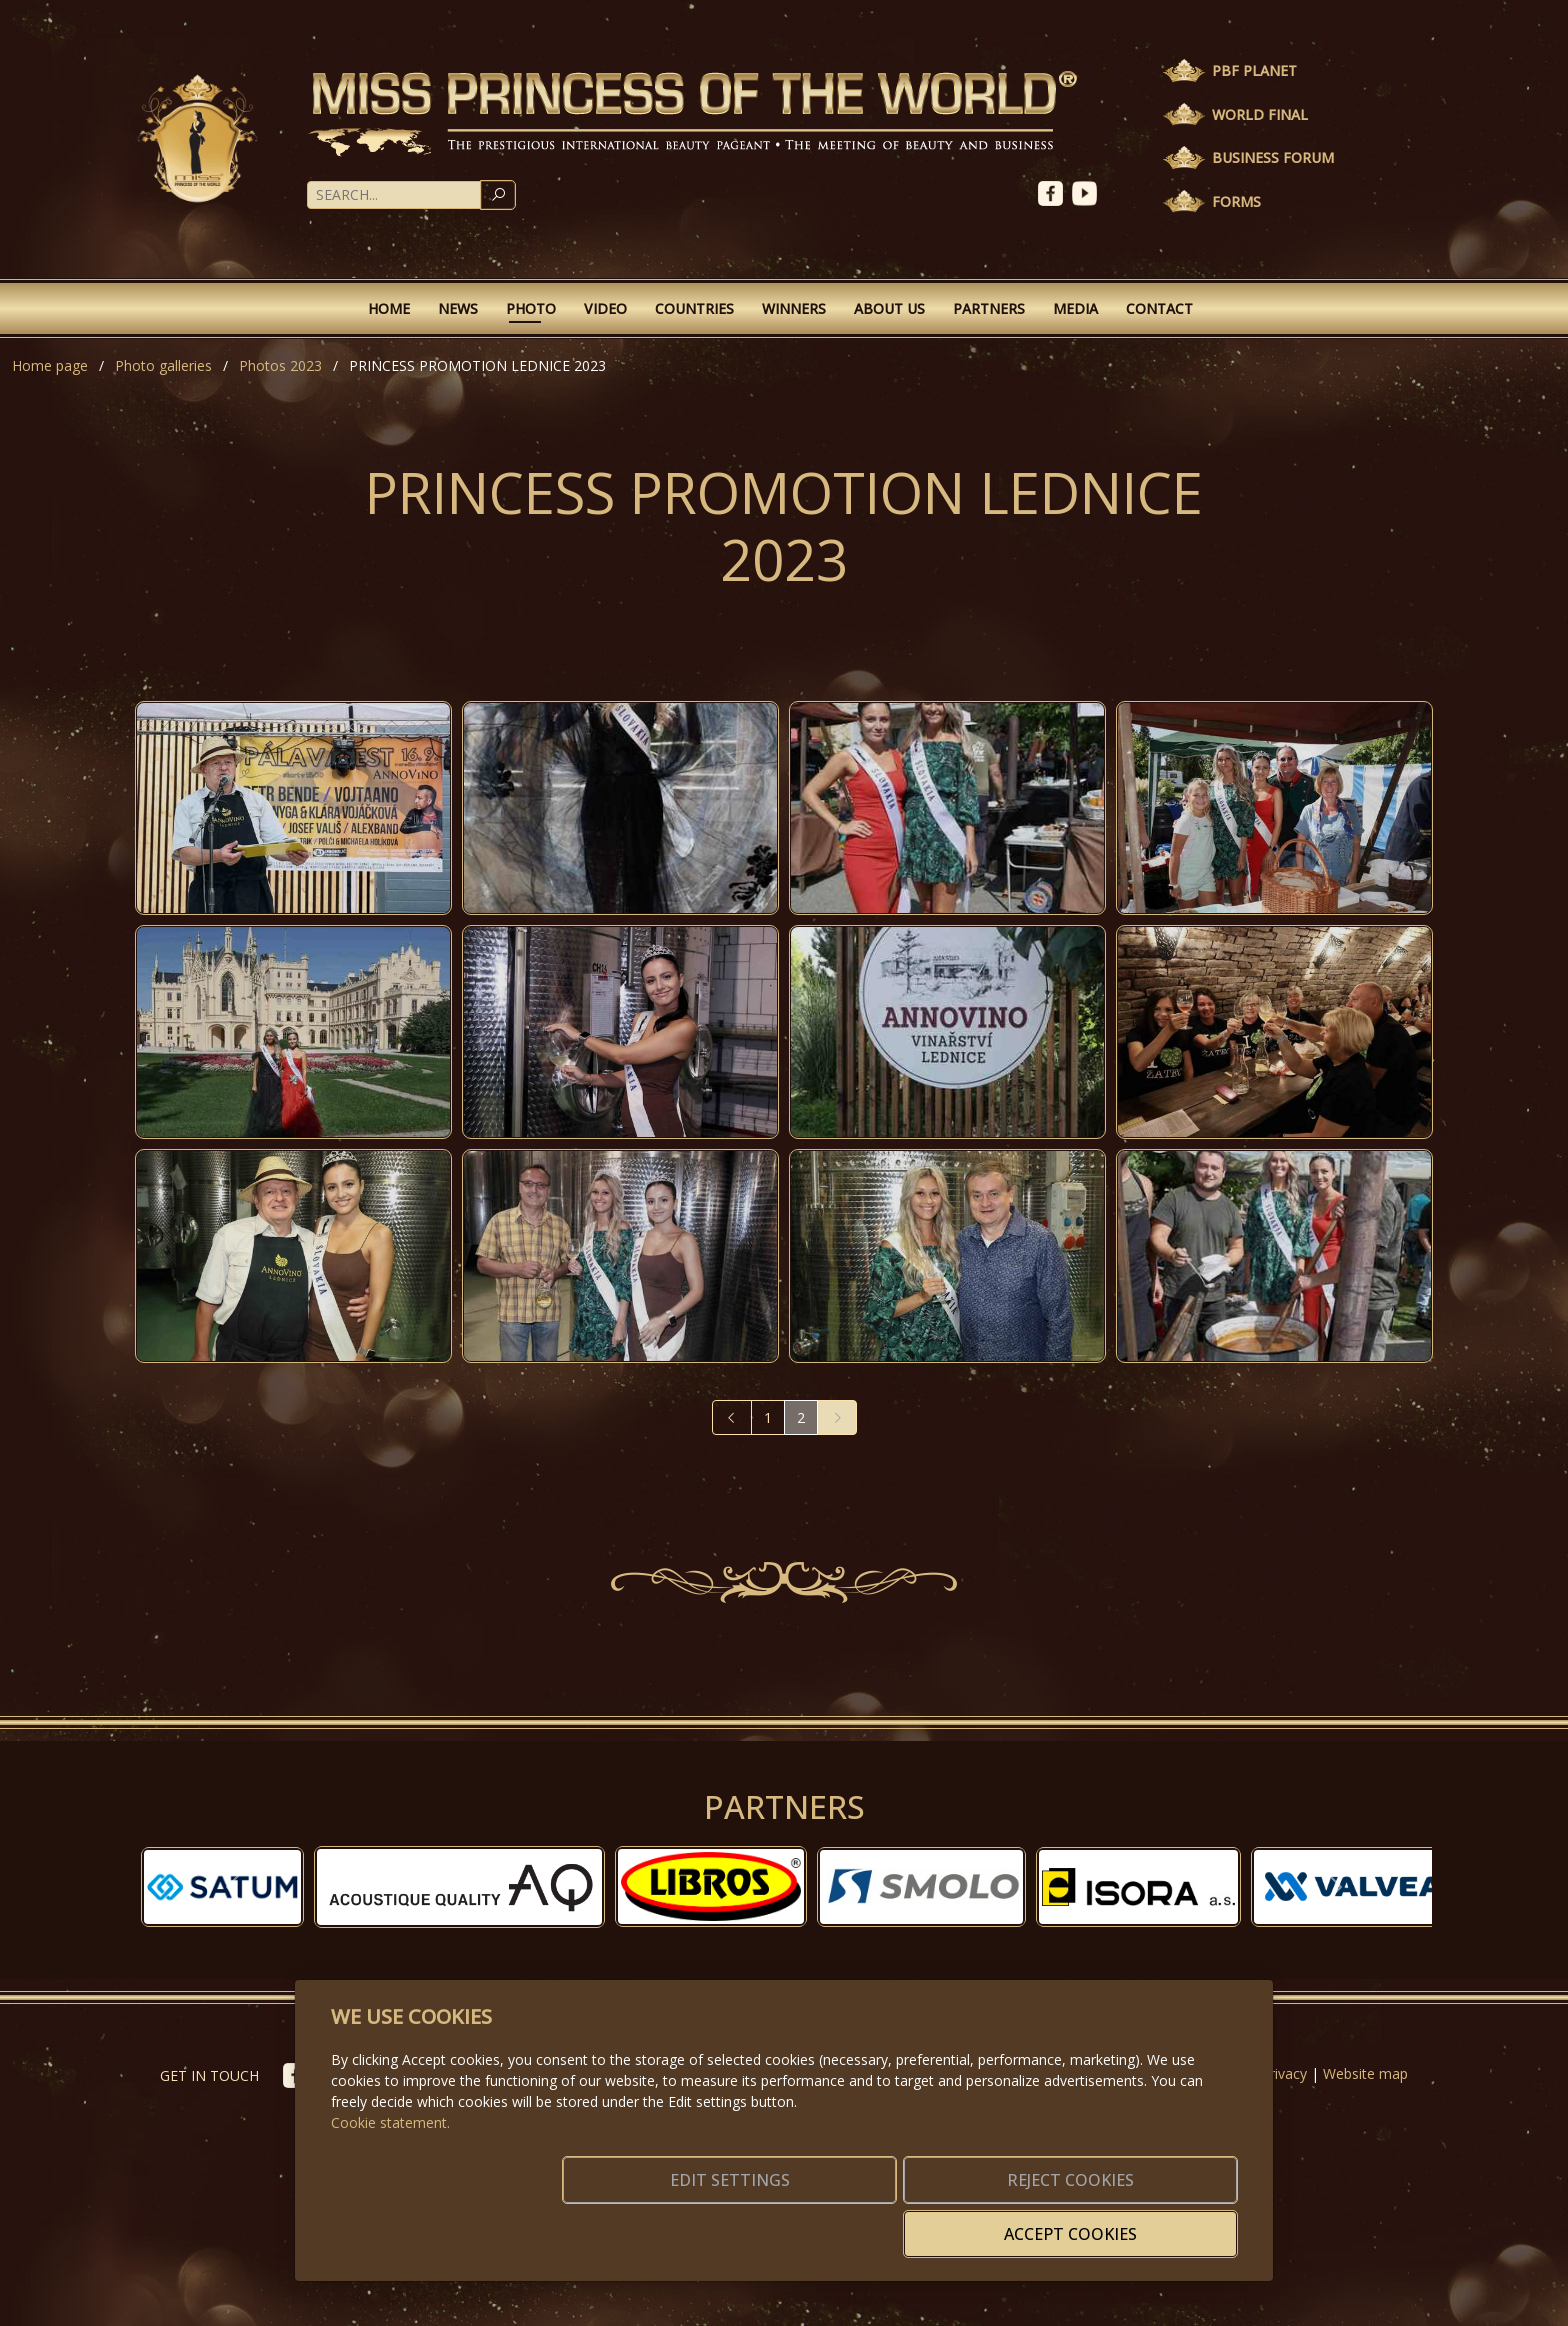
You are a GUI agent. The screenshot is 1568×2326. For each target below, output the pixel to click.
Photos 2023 (280, 365)
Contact (1159, 308)
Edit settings (741, 2222)
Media (1075, 308)
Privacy (1284, 2073)
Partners (989, 308)
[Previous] (732, 1417)
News (458, 308)
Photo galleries (163, 365)
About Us (889, 308)
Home (389, 308)
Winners (794, 308)
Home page (50, 365)
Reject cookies (941, 2222)
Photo (531, 308)
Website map (1365, 2073)
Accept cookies (1141, 2222)
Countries (694, 308)
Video (605, 308)
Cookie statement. (390, 2152)
